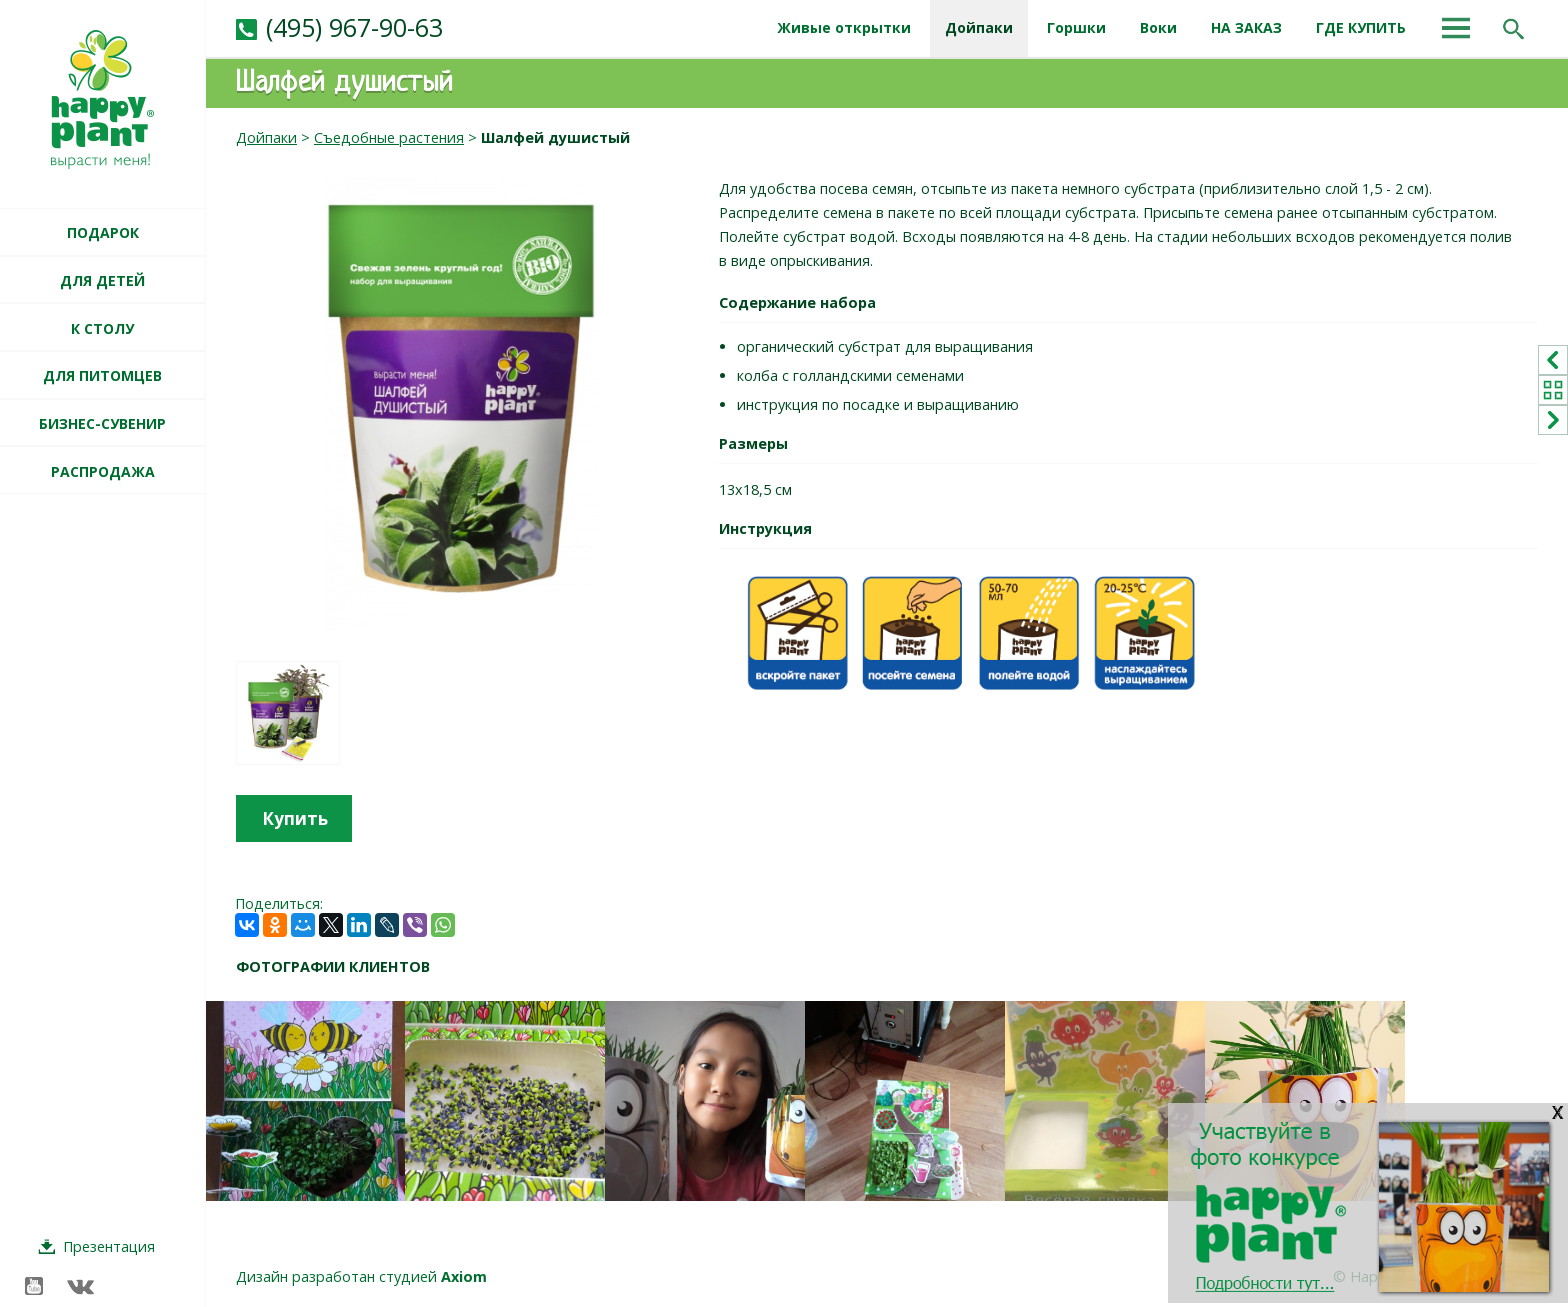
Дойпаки (266, 137)
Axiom (464, 1276)
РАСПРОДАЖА (103, 471)
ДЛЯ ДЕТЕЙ (102, 280)
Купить (295, 818)
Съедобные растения (389, 137)
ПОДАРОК (103, 232)
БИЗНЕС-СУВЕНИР (102, 423)
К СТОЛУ (102, 328)
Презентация (109, 1246)
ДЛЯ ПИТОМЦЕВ (102, 375)
